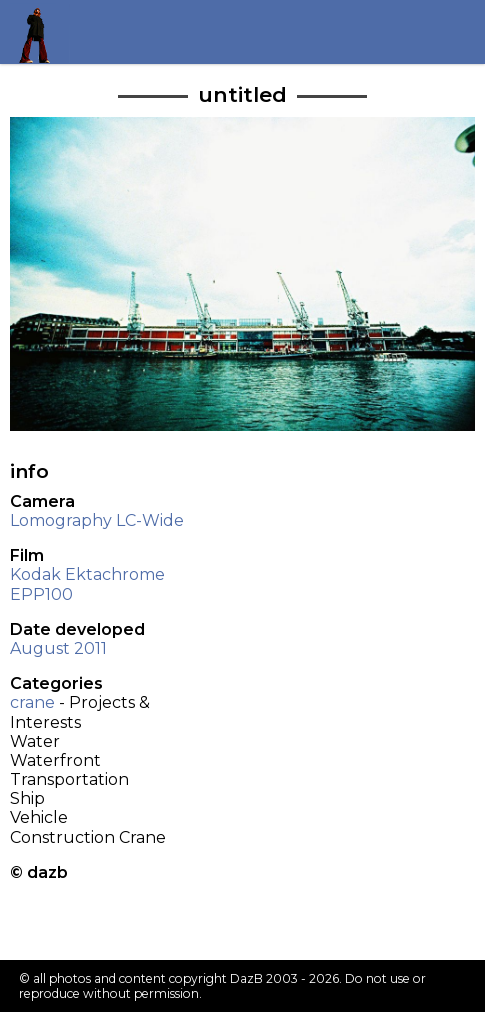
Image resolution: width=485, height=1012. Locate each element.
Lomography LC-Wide (97, 520)
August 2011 (58, 648)
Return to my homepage (41, 31)
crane (32, 702)
